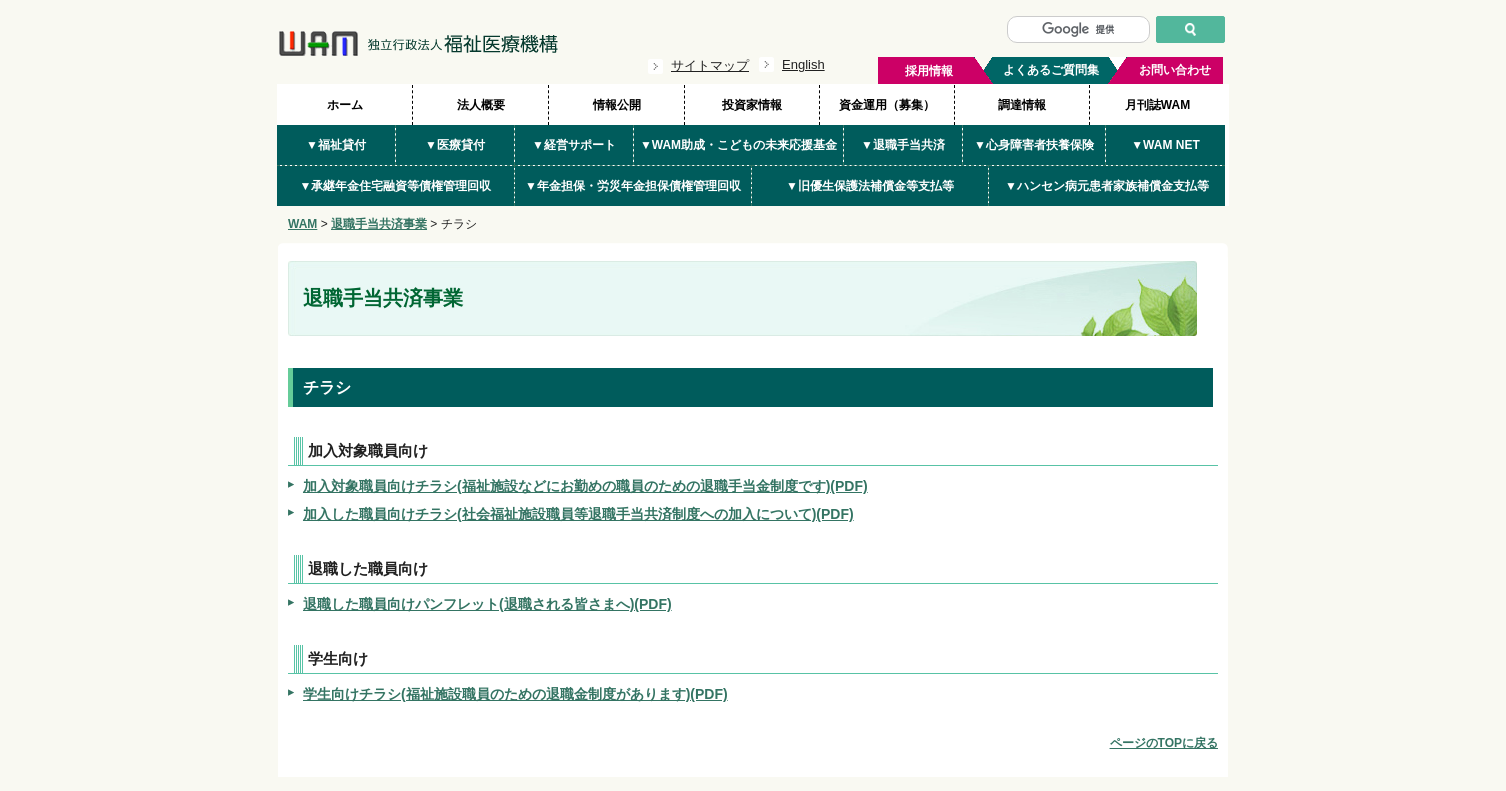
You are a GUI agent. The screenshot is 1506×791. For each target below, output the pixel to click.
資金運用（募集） (887, 105)
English (803, 64)
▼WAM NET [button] (1165, 145)
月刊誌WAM (1157, 105)
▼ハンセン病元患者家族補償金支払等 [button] (1107, 186)
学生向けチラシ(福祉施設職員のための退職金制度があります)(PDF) (515, 694)
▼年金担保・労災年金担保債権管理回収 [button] (633, 186)
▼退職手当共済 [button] (903, 145)
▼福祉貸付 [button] (336, 145)
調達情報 (1022, 105)
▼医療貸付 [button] (455, 145)
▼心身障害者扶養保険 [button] (1034, 145)
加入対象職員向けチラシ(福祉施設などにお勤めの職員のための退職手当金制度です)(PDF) (585, 486)
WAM (302, 224)
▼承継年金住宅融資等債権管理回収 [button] (396, 186)
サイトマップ (710, 65)
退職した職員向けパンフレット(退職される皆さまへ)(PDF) (487, 604)
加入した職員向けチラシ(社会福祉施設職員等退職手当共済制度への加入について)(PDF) (578, 514)
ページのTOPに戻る (1164, 743)
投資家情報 (752, 105)
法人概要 (481, 105)
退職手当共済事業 (379, 224)
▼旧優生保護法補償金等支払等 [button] (870, 186)
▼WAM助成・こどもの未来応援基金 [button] (738, 145)
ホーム (345, 105)
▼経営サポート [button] (574, 145)
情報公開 (617, 105)
